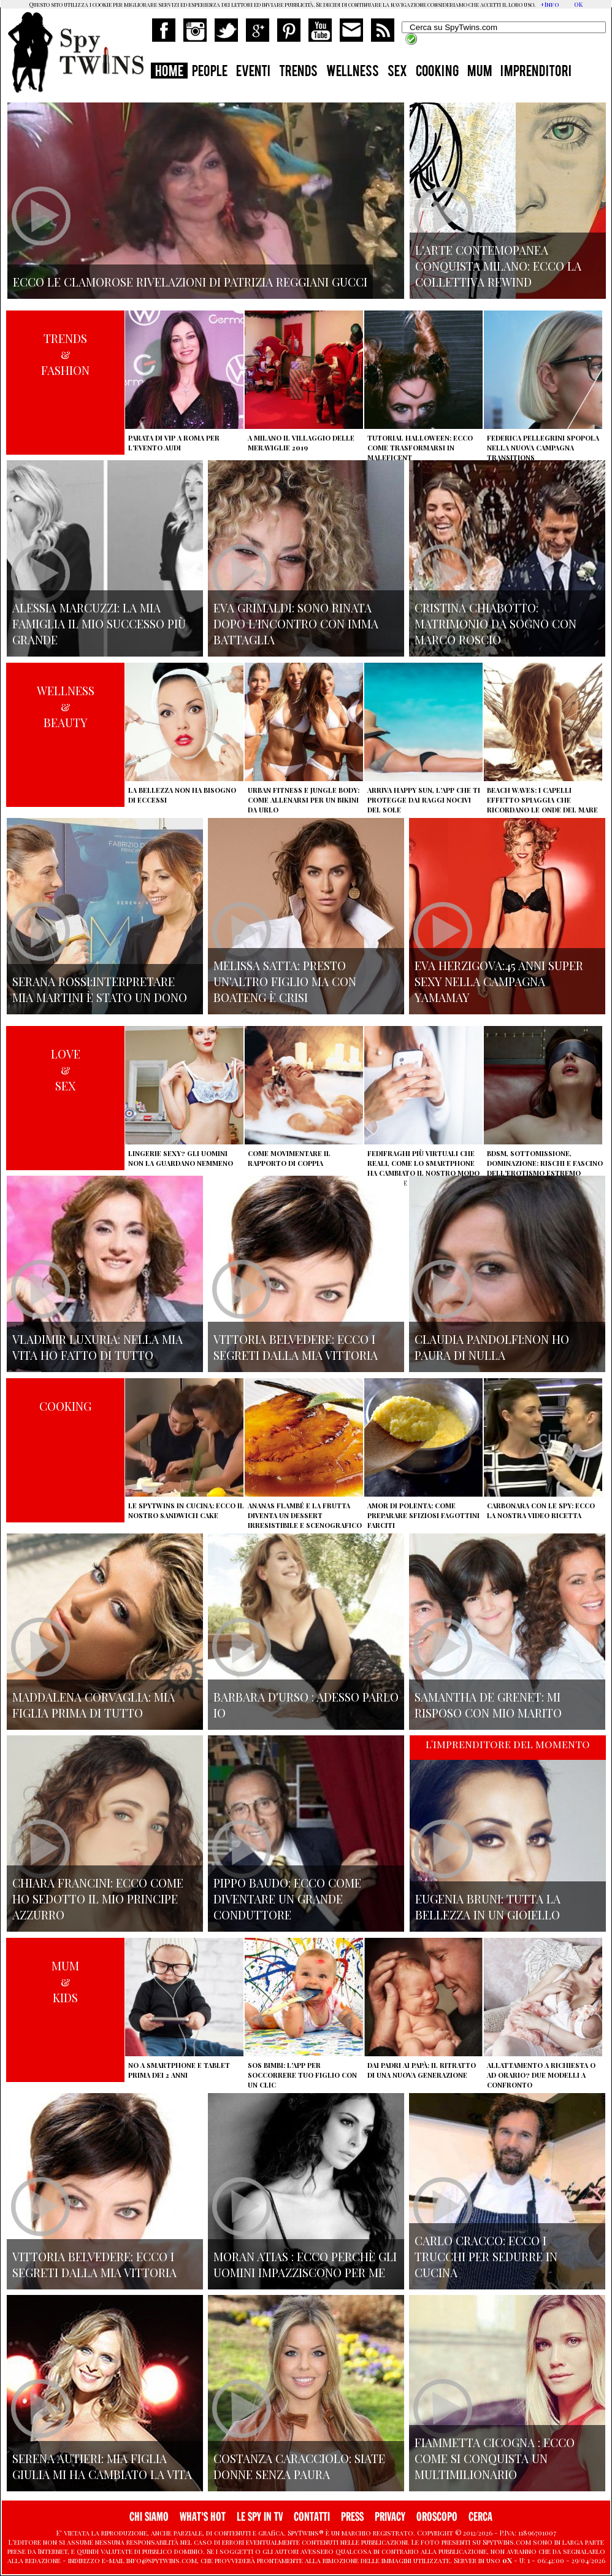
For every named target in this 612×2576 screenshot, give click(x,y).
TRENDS (298, 72)
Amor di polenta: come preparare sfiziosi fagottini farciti (423, 1515)
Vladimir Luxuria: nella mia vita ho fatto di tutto (97, 1347)
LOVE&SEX (65, 1069)
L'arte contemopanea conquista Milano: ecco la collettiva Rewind (498, 266)
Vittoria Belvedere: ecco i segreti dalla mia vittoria (295, 1347)
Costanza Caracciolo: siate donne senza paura (299, 2466)
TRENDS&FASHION (65, 354)
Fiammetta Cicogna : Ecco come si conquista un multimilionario (495, 2458)
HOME (169, 72)
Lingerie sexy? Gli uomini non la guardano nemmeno (180, 1158)
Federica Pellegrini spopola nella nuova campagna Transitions (543, 447)
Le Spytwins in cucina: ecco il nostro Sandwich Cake (186, 1510)
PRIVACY (390, 2517)
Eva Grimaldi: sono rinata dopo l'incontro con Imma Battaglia (295, 623)
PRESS (352, 2517)
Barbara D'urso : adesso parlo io (306, 1705)
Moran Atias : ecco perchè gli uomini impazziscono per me (305, 2264)
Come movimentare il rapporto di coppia (289, 1158)
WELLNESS (352, 72)
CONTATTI (312, 2517)
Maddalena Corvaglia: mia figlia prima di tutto (93, 1705)
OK (578, 4)
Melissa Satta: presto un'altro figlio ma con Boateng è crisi (284, 981)
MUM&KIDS (65, 1981)
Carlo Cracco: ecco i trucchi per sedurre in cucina (486, 2256)
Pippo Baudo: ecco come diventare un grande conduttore (287, 1898)
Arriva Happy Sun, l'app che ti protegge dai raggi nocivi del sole (423, 799)
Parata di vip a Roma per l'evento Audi (174, 442)
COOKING (437, 72)
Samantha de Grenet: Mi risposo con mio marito (488, 1705)
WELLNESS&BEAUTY (65, 706)
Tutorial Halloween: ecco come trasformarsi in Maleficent (420, 447)
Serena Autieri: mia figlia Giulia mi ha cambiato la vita (102, 2466)
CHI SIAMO (149, 2517)
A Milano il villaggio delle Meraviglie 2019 (301, 442)
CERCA (480, 2517)
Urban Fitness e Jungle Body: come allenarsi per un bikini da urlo (303, 799)
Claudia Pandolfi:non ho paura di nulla (492, 1347)
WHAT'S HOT (203, 2517)
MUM (479, 72)
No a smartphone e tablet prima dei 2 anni (179, 2070)
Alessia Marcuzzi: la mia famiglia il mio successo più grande (99, 623)
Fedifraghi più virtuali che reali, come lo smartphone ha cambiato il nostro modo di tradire (423, 1168)
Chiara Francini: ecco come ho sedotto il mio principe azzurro (97, 1898)
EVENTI (253, 72)
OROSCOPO (436, 2517)
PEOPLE (210, 72)
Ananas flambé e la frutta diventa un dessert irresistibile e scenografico (305, 1515)
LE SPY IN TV (260, 2517)
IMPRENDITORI (536, 72)
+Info (549, 4)
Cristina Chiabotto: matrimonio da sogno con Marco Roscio (495, 623)
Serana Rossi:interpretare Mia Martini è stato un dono (99, 989)
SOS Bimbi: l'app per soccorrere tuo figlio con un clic (302, 2075)
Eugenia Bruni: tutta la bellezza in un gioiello (487, 1906)
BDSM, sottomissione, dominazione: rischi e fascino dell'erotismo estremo (545, 1163)
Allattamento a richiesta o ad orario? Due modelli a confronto (541, 2075)
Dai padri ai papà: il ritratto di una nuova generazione (421, 2070)
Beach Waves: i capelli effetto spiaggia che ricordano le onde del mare (542, 799)
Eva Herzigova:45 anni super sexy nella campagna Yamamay (499, 981)
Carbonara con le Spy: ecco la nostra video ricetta (541, 1510)
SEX (397, 72)
